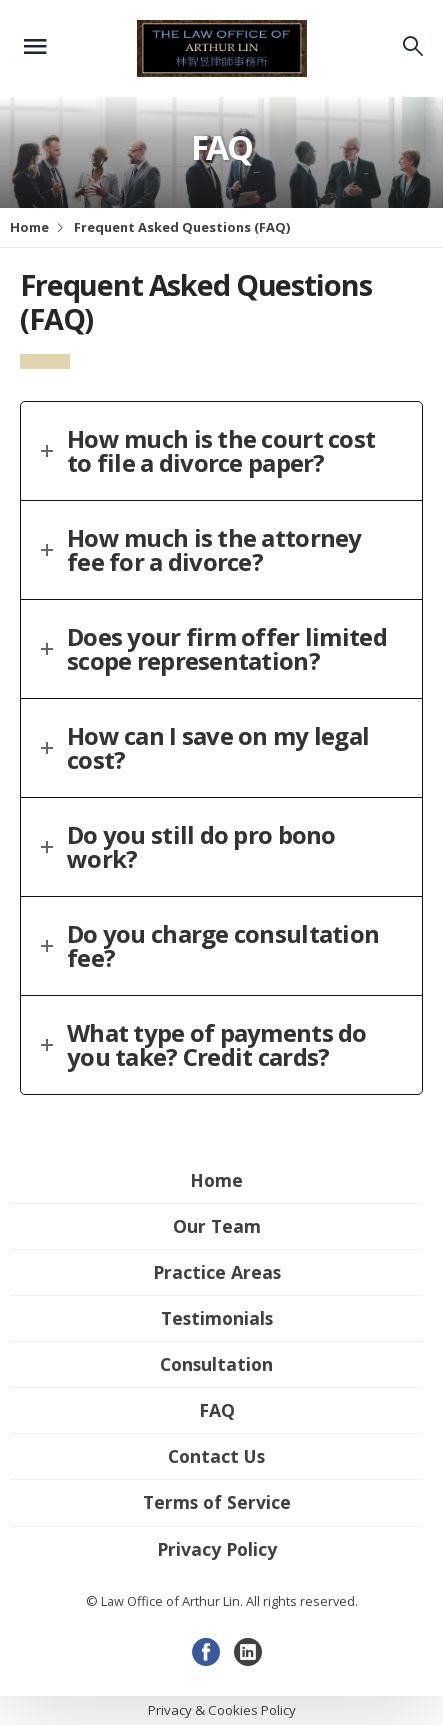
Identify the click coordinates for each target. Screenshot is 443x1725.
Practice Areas (217, 1272)
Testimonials (217, 1318)
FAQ (217, 1410)
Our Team (217, 1226)
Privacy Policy (217, 1549)
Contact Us (216, 1456)
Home (29, 227)
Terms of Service (217, 1502)
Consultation (216, 1364)
